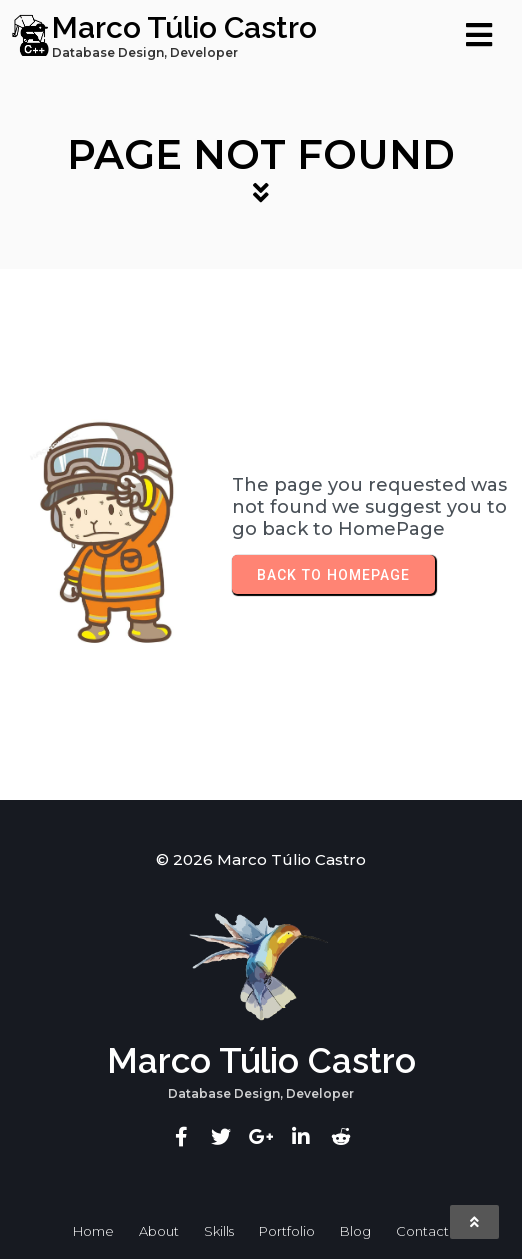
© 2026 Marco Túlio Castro (261, 859)
